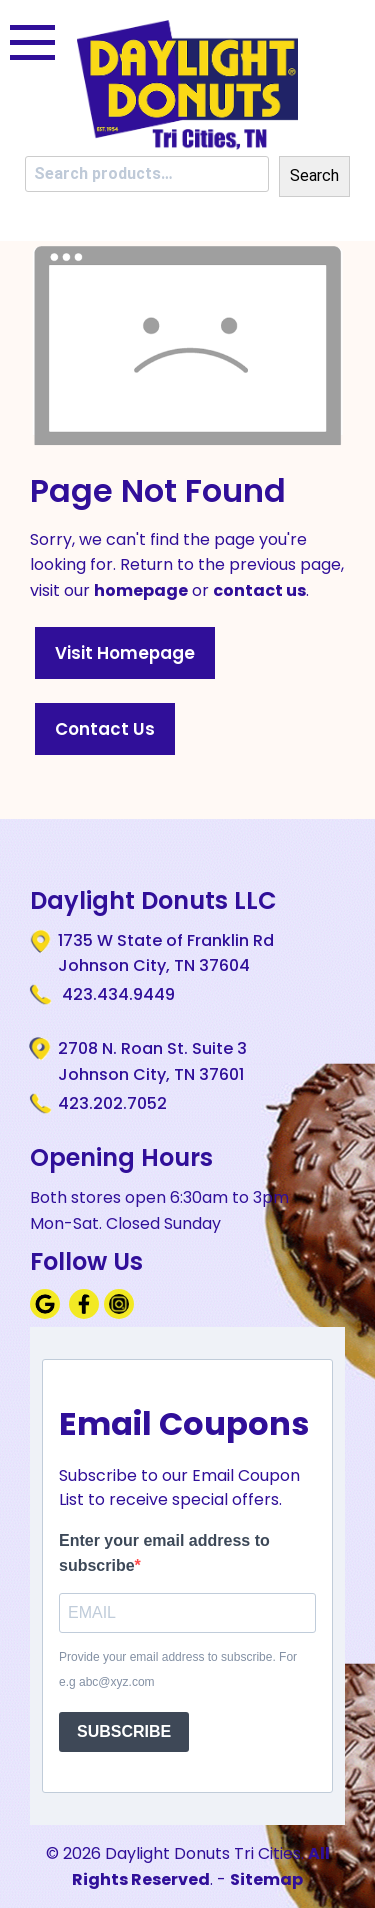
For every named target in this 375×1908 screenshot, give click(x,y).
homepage (141, 590)
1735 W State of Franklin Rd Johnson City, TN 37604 (166, 953)
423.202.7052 (112, 1103)
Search (314, 175)
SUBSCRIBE (124, 1731)
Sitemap (266, 1879)
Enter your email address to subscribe (164, 1553)
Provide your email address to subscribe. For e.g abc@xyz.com (178, 1670)
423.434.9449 (116, 994)
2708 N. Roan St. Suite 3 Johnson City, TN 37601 (152, 1061)
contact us (259, 590)
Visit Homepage (125, 653)
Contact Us (105, 729)
